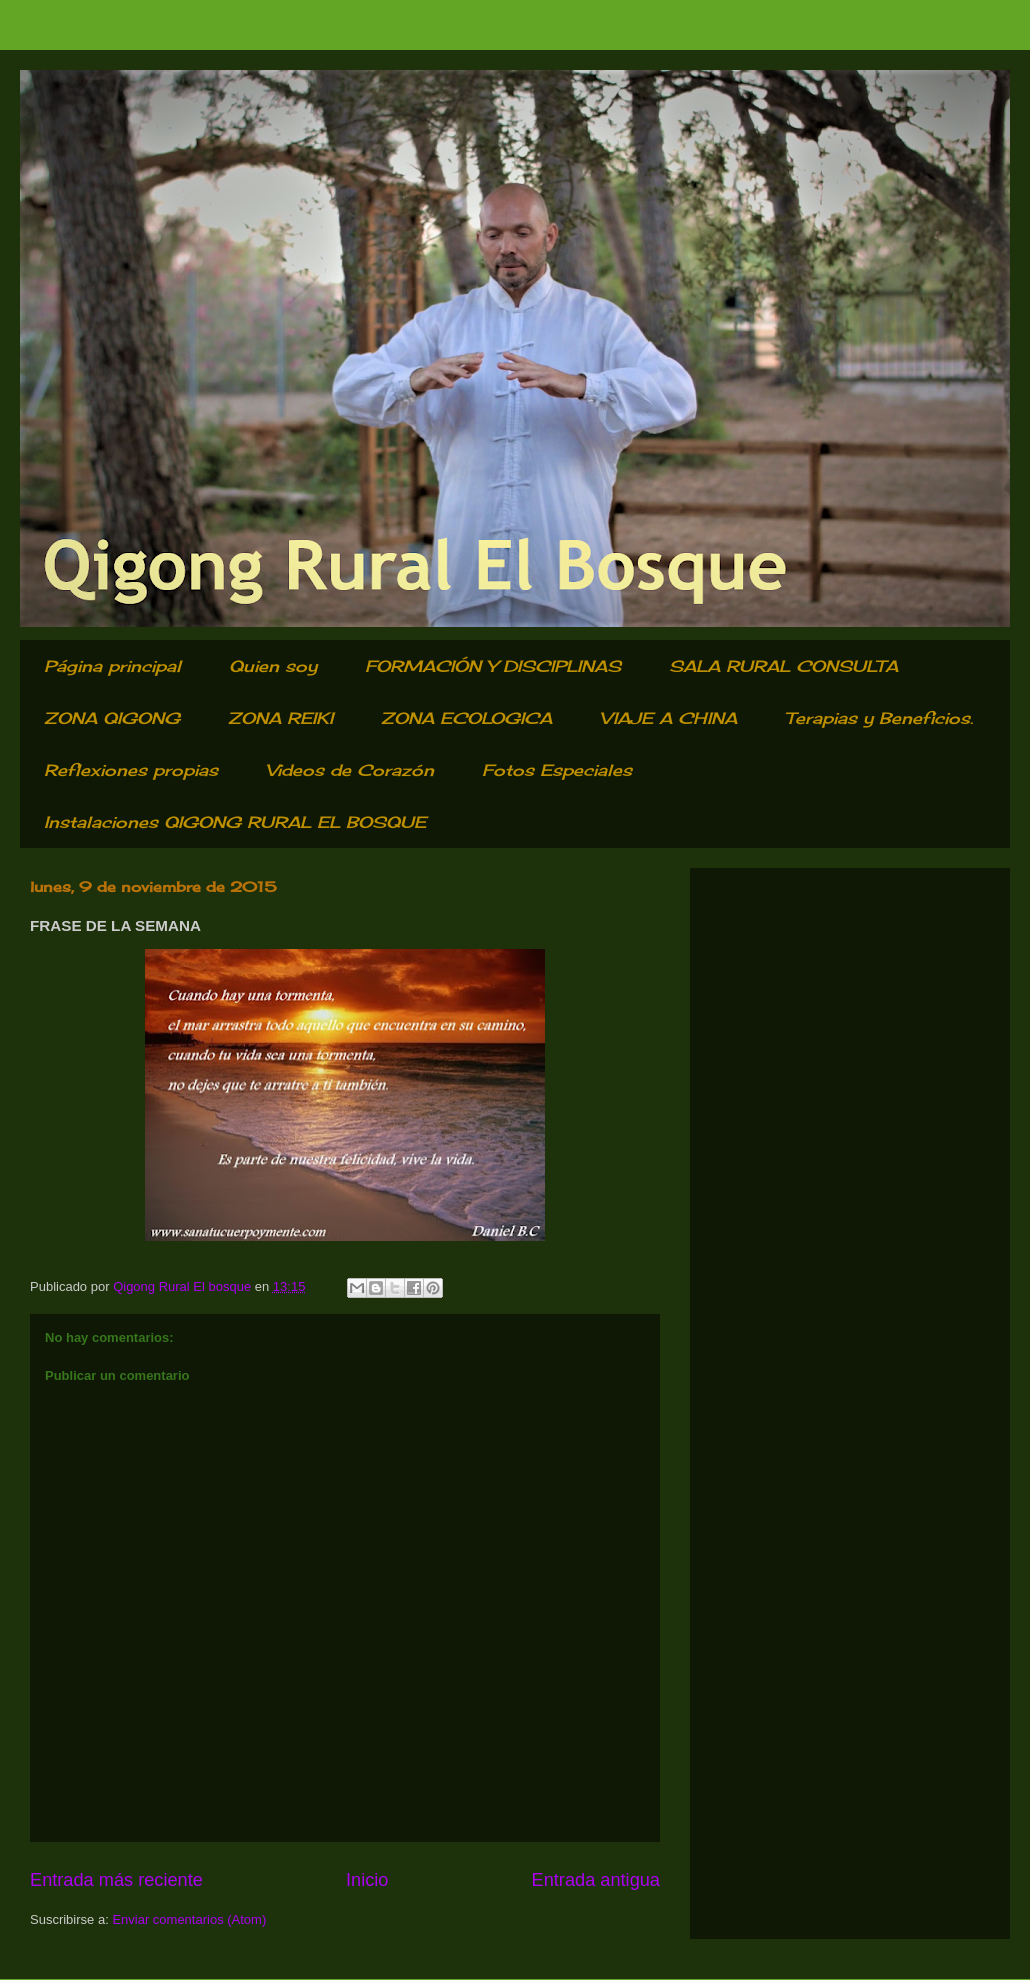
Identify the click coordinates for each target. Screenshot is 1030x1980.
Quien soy (273, 666)
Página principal (112, 666)
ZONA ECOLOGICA (466, 718)
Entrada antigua (596, 1880)
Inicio (367, 1880)
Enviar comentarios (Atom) (189, 1919)
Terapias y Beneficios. (879, 718)
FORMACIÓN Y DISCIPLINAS (493, 666)
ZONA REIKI (280, 718)
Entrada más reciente (116, 1880)
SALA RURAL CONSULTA (783, 666)
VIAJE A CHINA (668, 718)
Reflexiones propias (131, 770)
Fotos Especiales (557, 770)
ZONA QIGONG (112, 718)
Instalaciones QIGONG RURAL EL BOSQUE (235, 822)
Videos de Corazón (350, 770)
